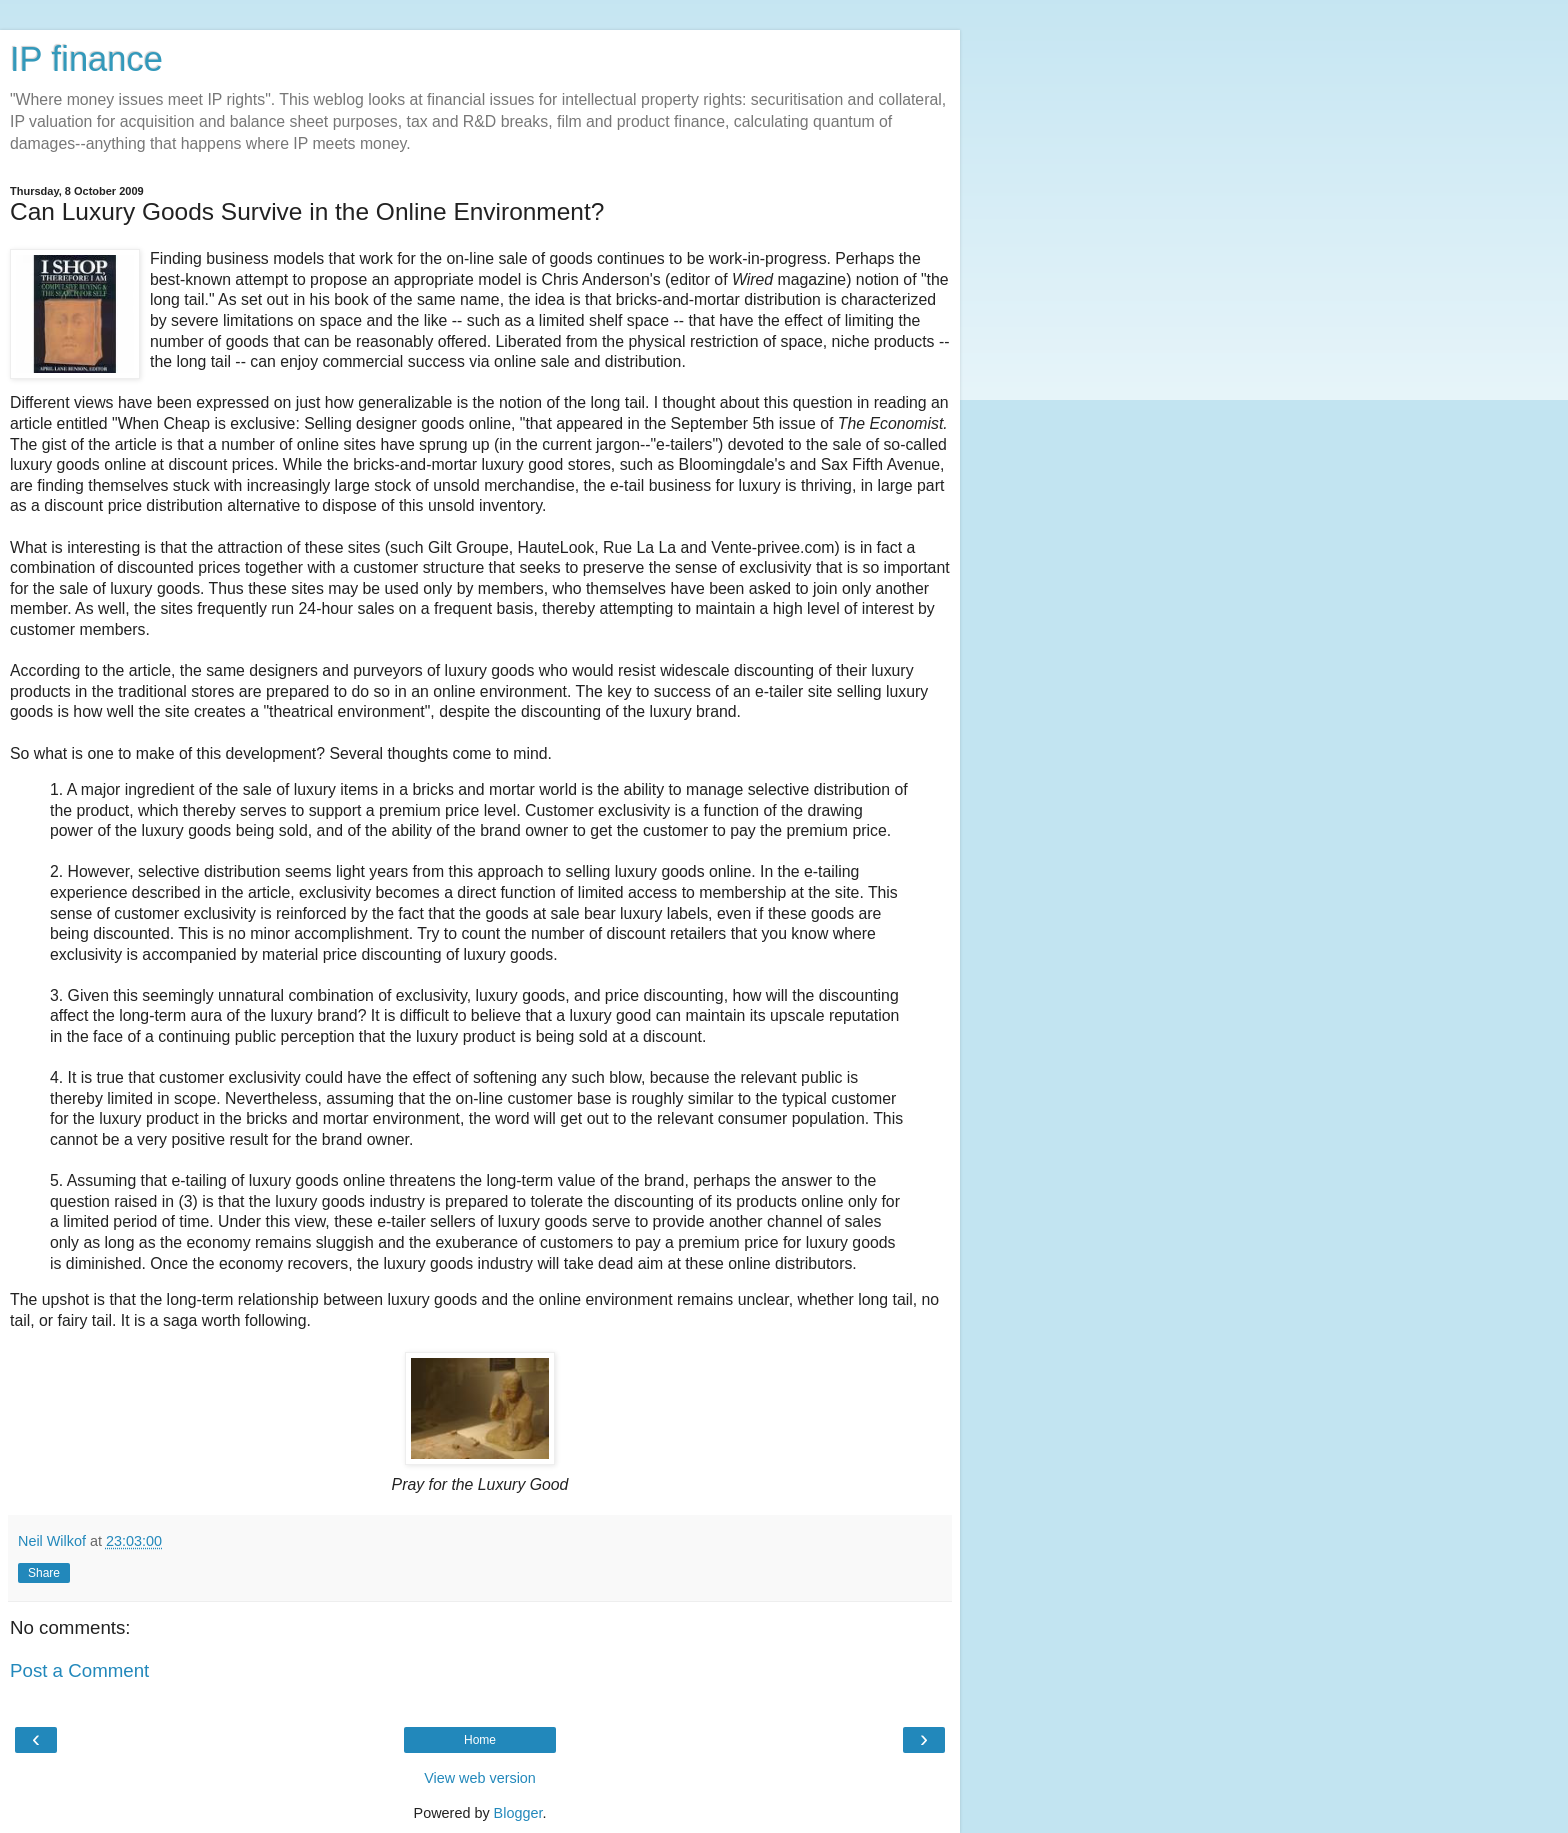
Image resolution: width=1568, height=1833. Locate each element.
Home (480, 1740)
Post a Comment (79, 1670)
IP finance (86, 59)
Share (44, 1573)
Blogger (518, 1813)
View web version (480, 1778)
